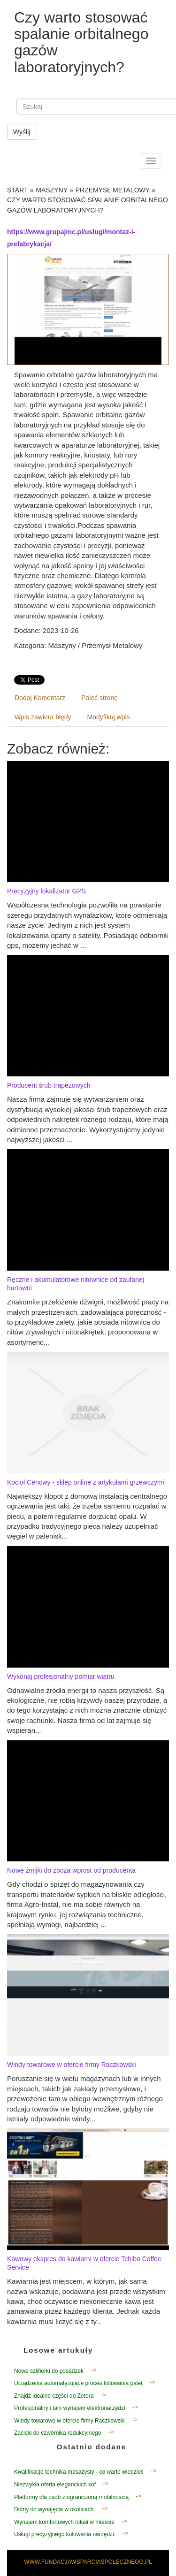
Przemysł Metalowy (113, 190)
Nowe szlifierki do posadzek (49, 2371)
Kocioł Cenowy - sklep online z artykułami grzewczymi (85, 1482)
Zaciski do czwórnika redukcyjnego (57, 2433)
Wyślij (21, 132)
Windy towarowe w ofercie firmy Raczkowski (71, 2064)
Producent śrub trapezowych (48, 1085)
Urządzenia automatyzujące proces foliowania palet (78, 2383)
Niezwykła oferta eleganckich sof (55, 2484)
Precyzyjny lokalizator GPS (46, 891)
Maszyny (52, 190)
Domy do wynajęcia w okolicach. (54, 2509)
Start (17, 190)
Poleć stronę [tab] (99, 697)
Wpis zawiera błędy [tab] (43, 717)
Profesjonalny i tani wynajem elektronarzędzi (69, 2408)
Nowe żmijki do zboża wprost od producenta (71, 1870)
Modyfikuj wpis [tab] (108, 717)
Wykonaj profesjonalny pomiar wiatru (61, 1676)
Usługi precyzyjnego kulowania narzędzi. (64, 2534)
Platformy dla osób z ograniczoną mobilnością (71, 2497)
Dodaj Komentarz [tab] (40, 697)
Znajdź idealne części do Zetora (53, 2396)
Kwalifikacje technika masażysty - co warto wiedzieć (79, 2472)
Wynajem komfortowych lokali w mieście (64, 2522)
